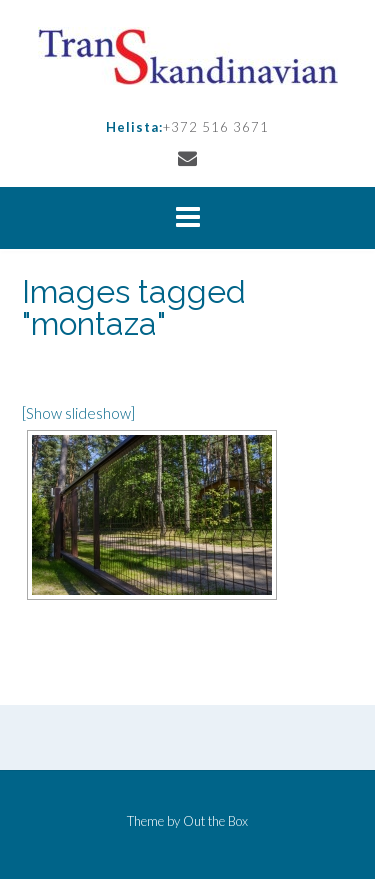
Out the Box (215, 821)
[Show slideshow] (78, 413)
